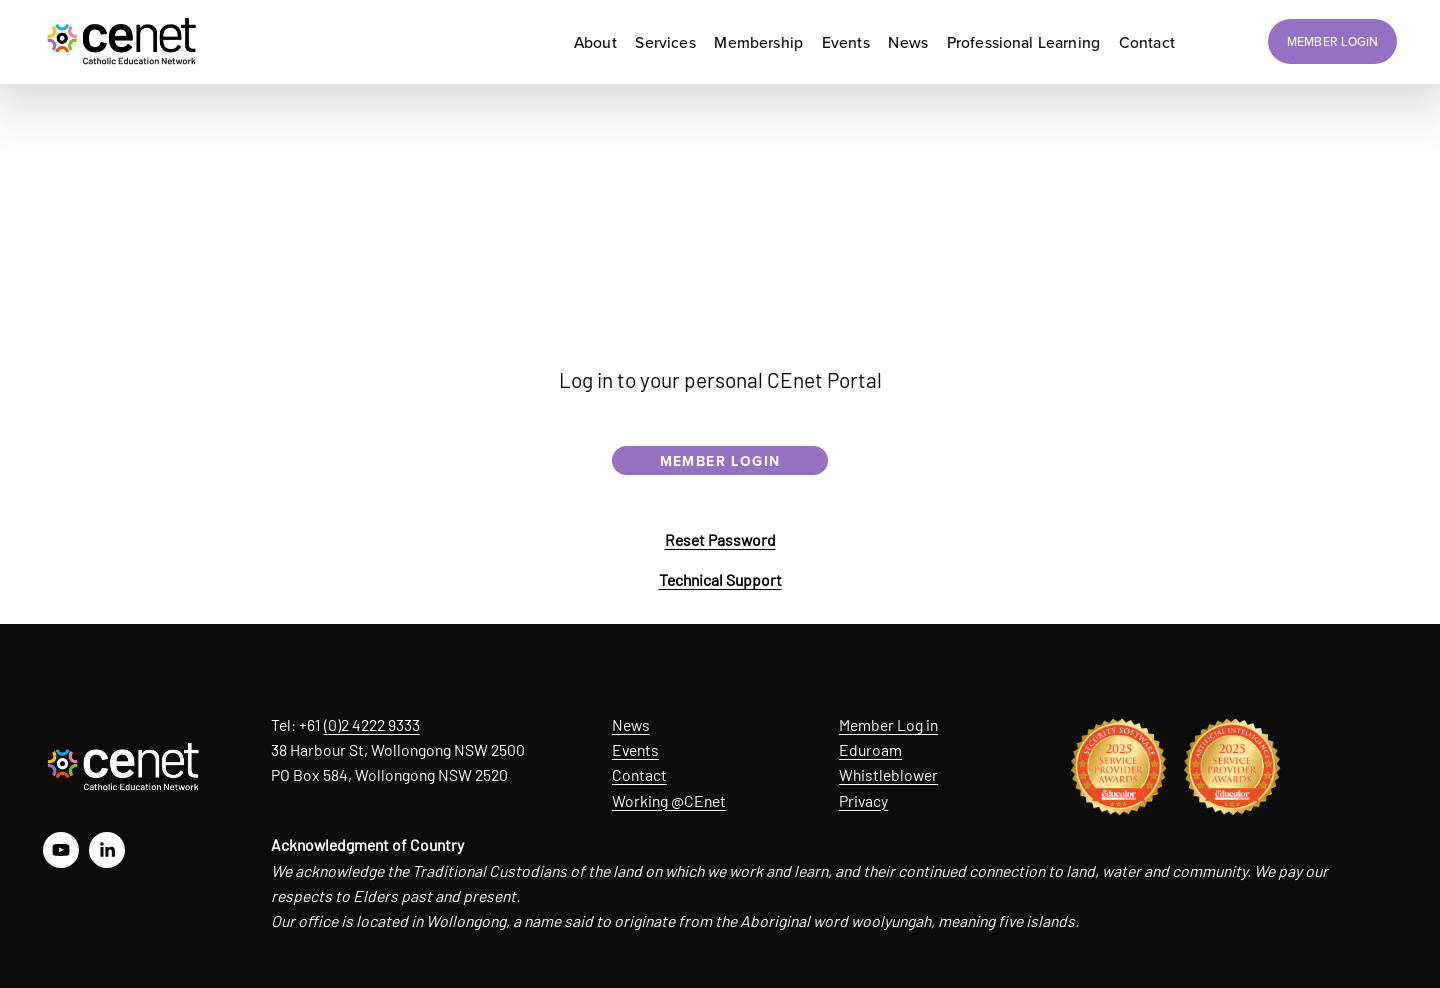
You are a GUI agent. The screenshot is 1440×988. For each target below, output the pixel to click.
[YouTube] (61, 850)
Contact (639, 774)
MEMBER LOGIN (1333, 41)
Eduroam (870, 749)
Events (635, 749)
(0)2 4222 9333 (372, 724)
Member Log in (888, 724)
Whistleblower (888, 774)
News (631, 724)
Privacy (863, 800)
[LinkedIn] (107, 850)
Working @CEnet (669, 800)
